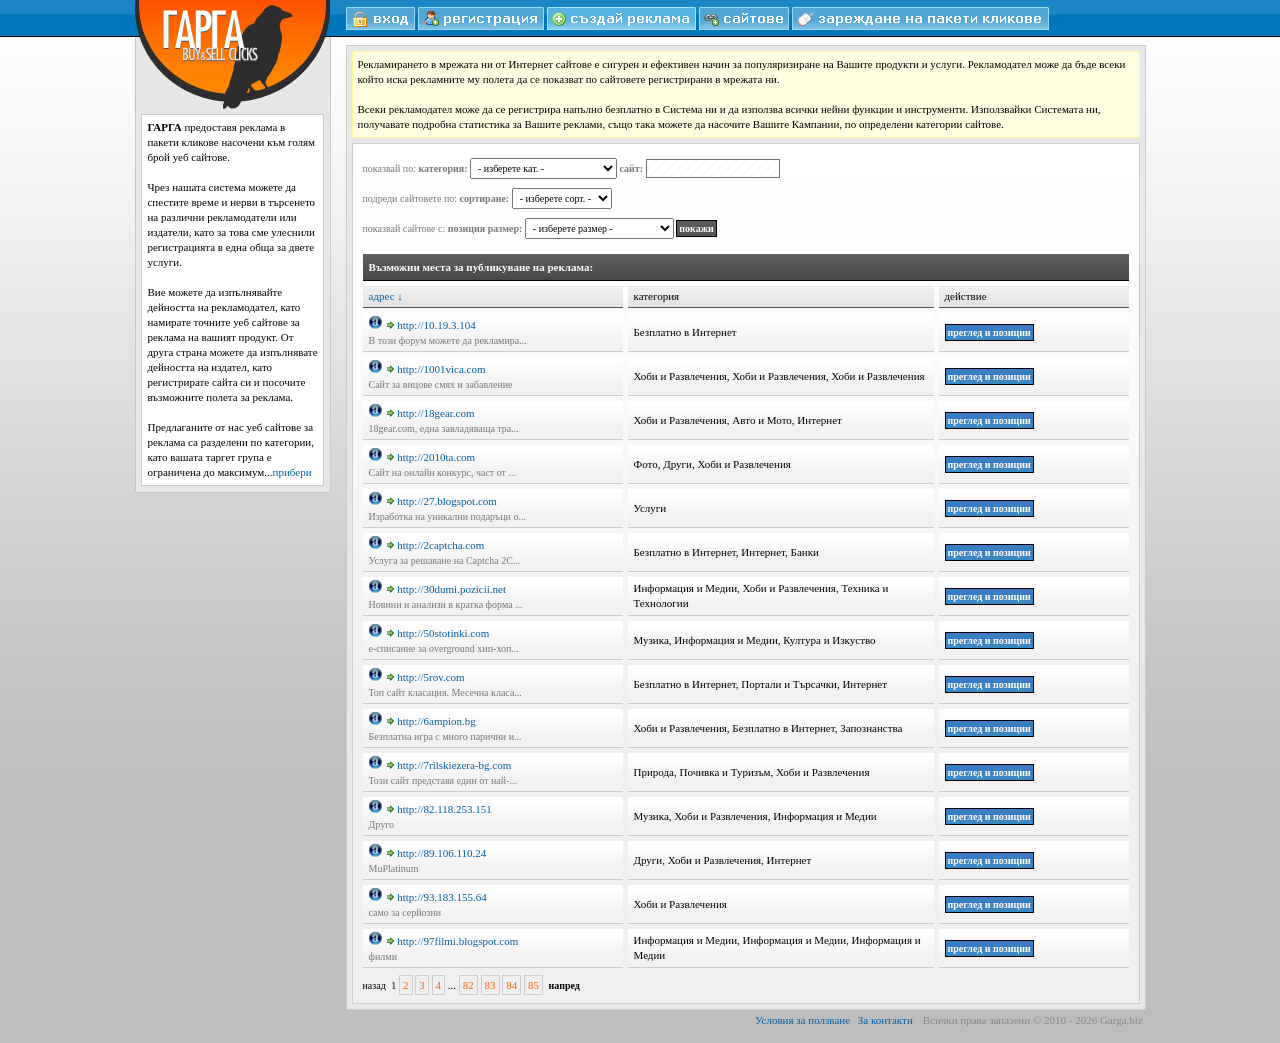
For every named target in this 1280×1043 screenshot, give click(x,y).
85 (533, 985)
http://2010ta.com (431, 457)
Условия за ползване (802, 1020)
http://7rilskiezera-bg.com (449, 765)
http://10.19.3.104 (431, 325)
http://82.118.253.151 (439, 809)
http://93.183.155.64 (437, 897)
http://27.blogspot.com (442, 501)
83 (490, 985)
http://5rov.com (425, 677)
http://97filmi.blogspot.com (452, 941)
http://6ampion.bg (431, 721)
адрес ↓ (386, 296)
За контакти (885, 1020)
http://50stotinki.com (438, 633)
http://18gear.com (430, 413)
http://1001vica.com (436, 369)
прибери (292, 472)
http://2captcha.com (435, 545)
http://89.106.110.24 (436, 853)
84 (511, 985)
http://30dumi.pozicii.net (446, 589)
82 (468, 985)
